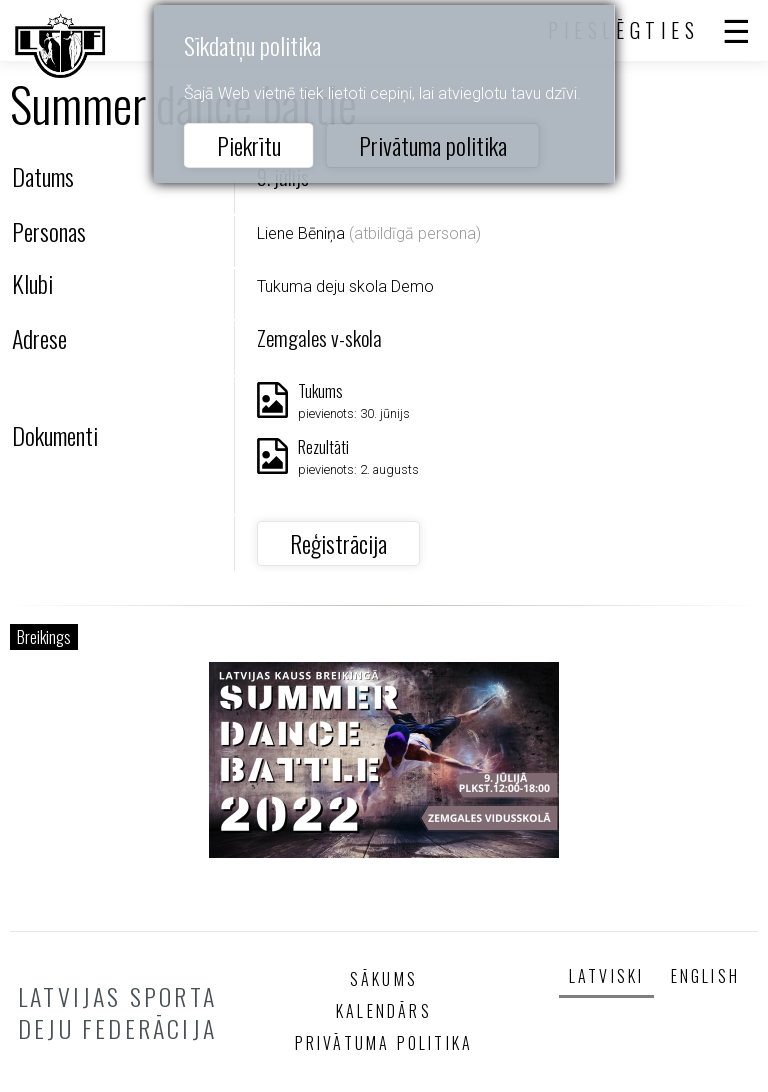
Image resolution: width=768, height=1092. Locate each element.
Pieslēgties (624, 30)
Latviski (607, 976)
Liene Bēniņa (301, 233)
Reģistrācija (338, 543)
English (705, 976)
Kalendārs (384, 1011)
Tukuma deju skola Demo (345, 286)
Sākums (384, 979)
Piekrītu (249, 145)
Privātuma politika (433, 145)
